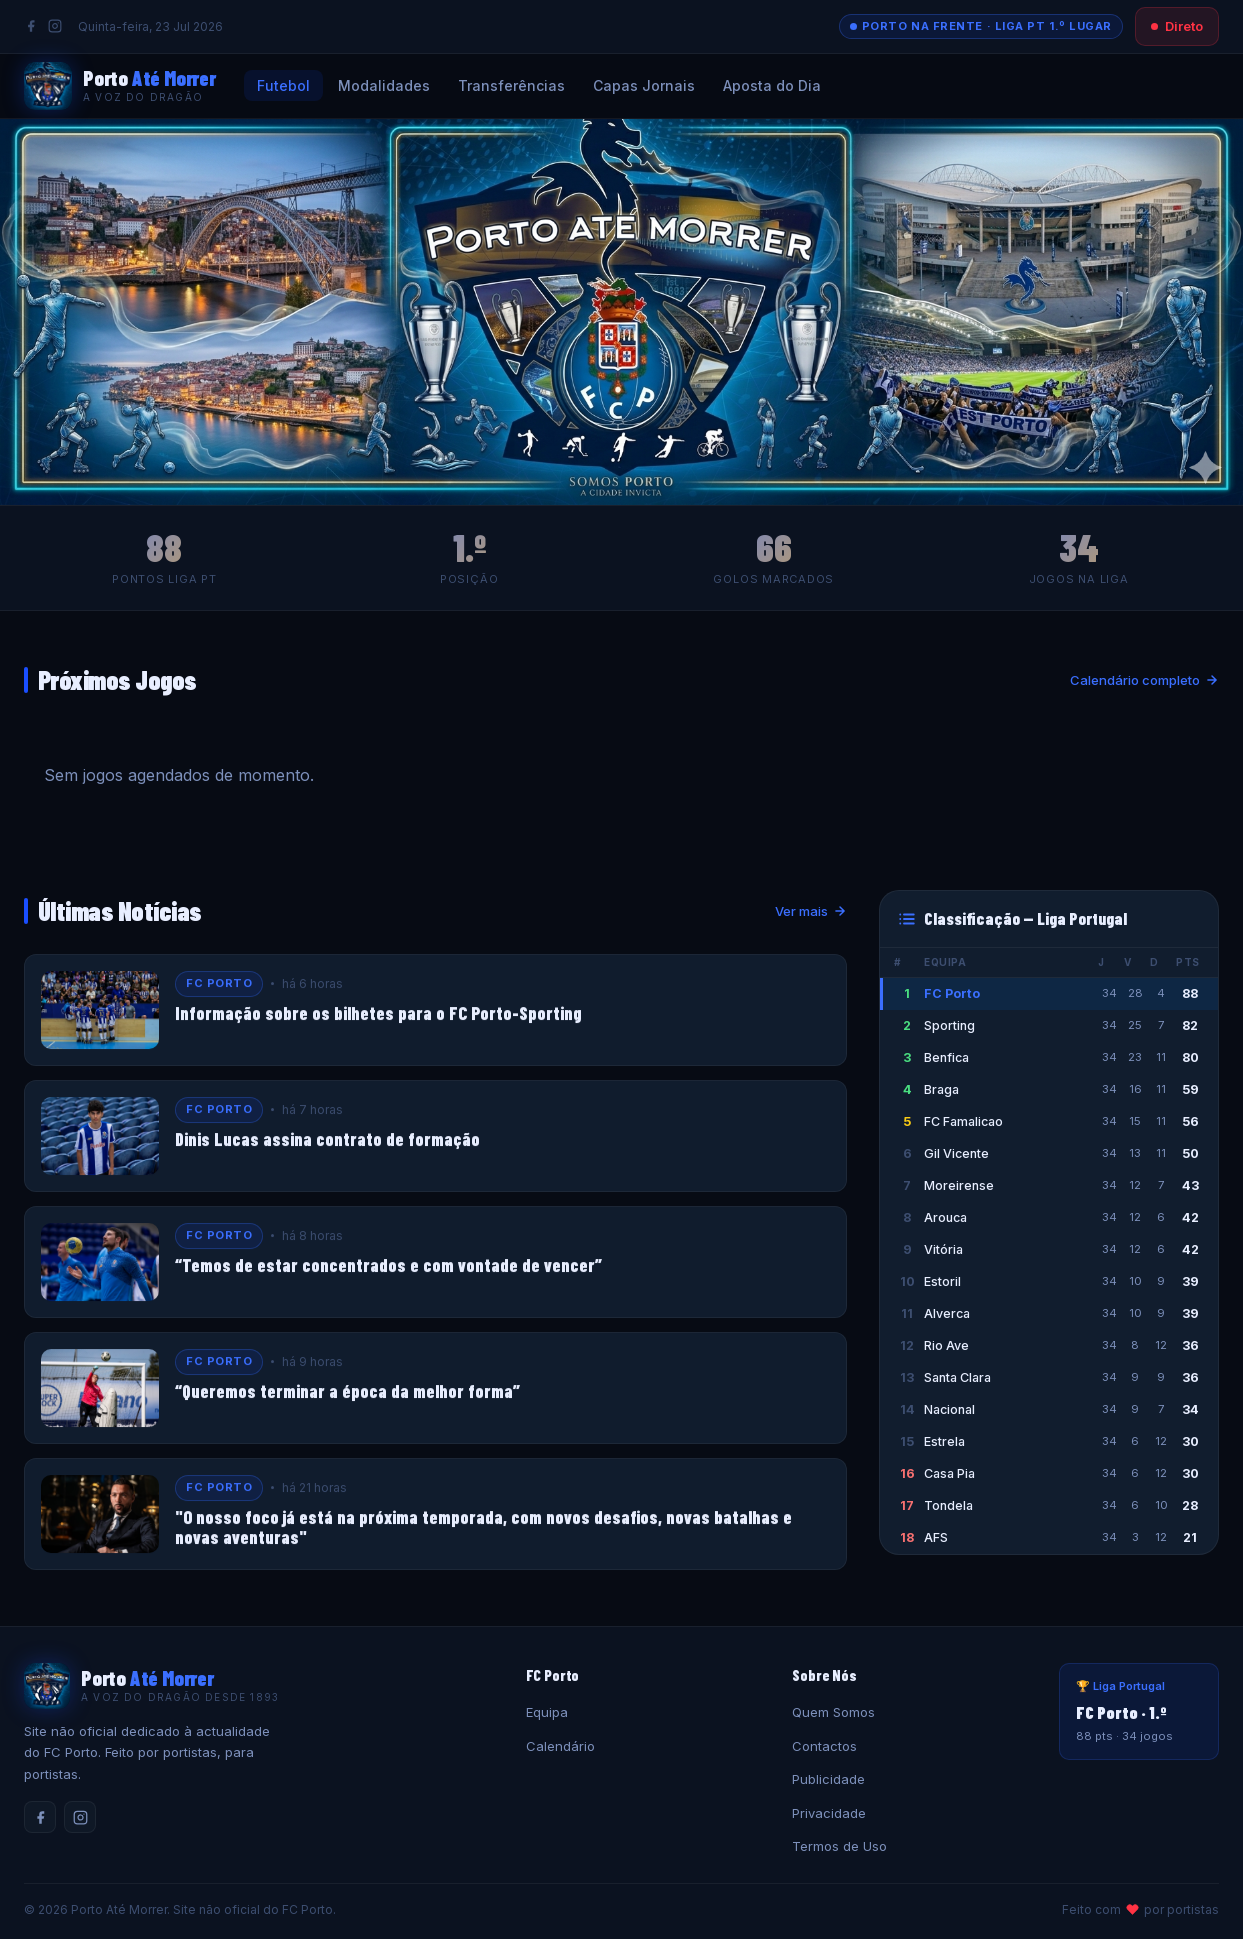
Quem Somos (833, 1712)
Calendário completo (1144, 680)
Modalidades (384, 85)
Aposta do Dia (772, 85)
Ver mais (811, 911)
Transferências (511, 85)
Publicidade (828, 1779)
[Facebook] (31, 26)
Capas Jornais (644, 85)
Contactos (824, 1746)
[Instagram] (55, 26)
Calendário (560, 1746)
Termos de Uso (839, 1846)
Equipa (547, 1712)
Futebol (283, 85)
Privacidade (829, 1813)
